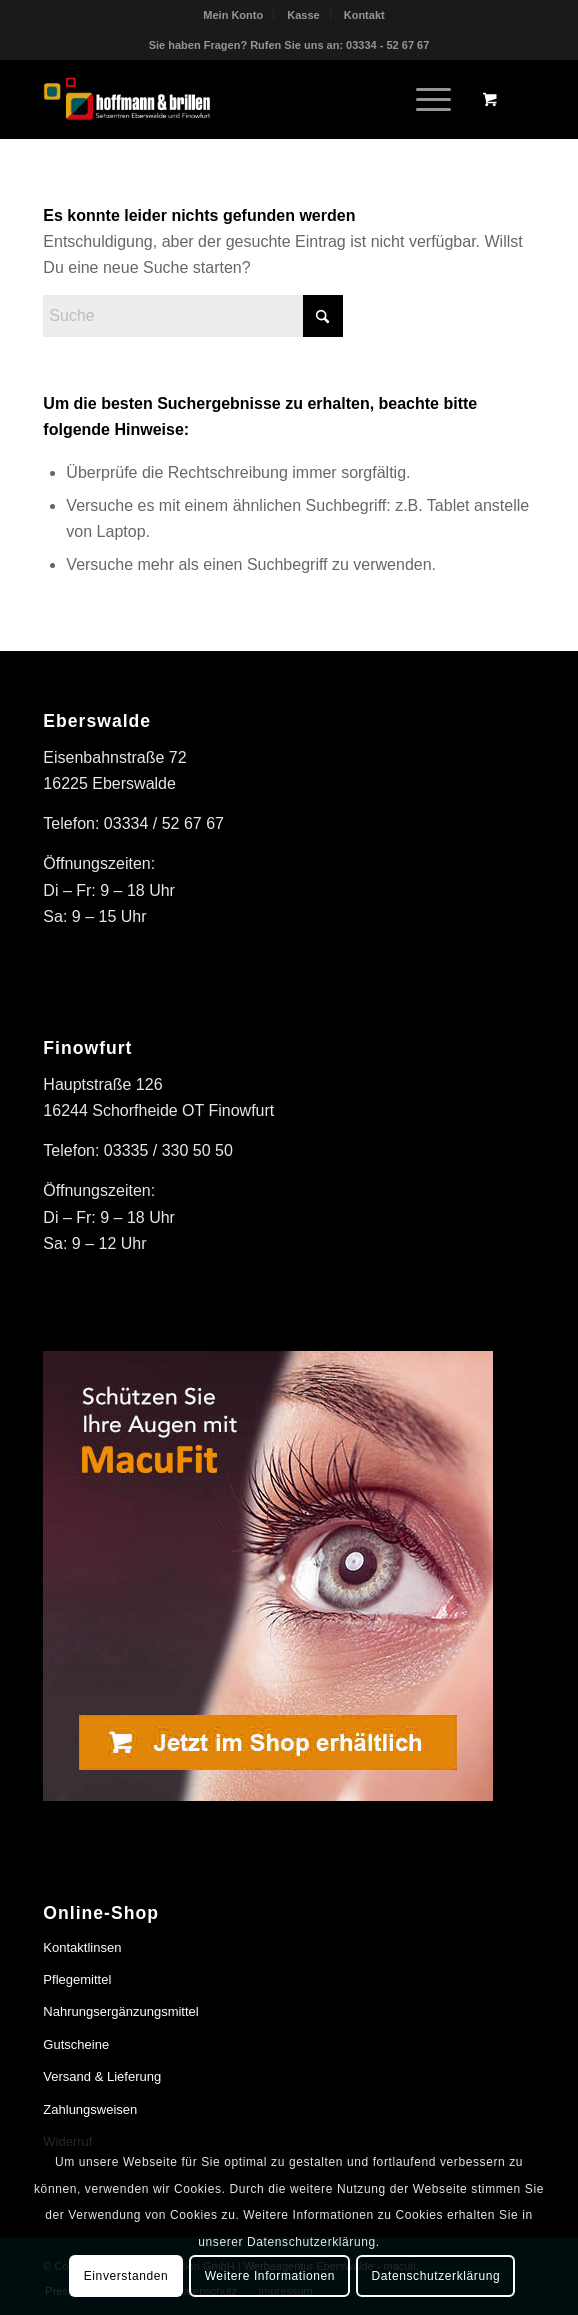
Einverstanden (126, 2276)
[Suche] (193, 316)
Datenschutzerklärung (435, 2276)
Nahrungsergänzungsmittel (120, 2011)
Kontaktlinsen (82, 1947)
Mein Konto (233, 15)
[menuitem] (233, 15)
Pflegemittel (77, 1979)
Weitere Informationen (270, 2276)
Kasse (303, 15)
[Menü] (423, 99)
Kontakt (364, 15)
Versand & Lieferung (102, 2076)
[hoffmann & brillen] (239, 99)
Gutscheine (76, 2044)
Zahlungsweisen (90, 2109)
